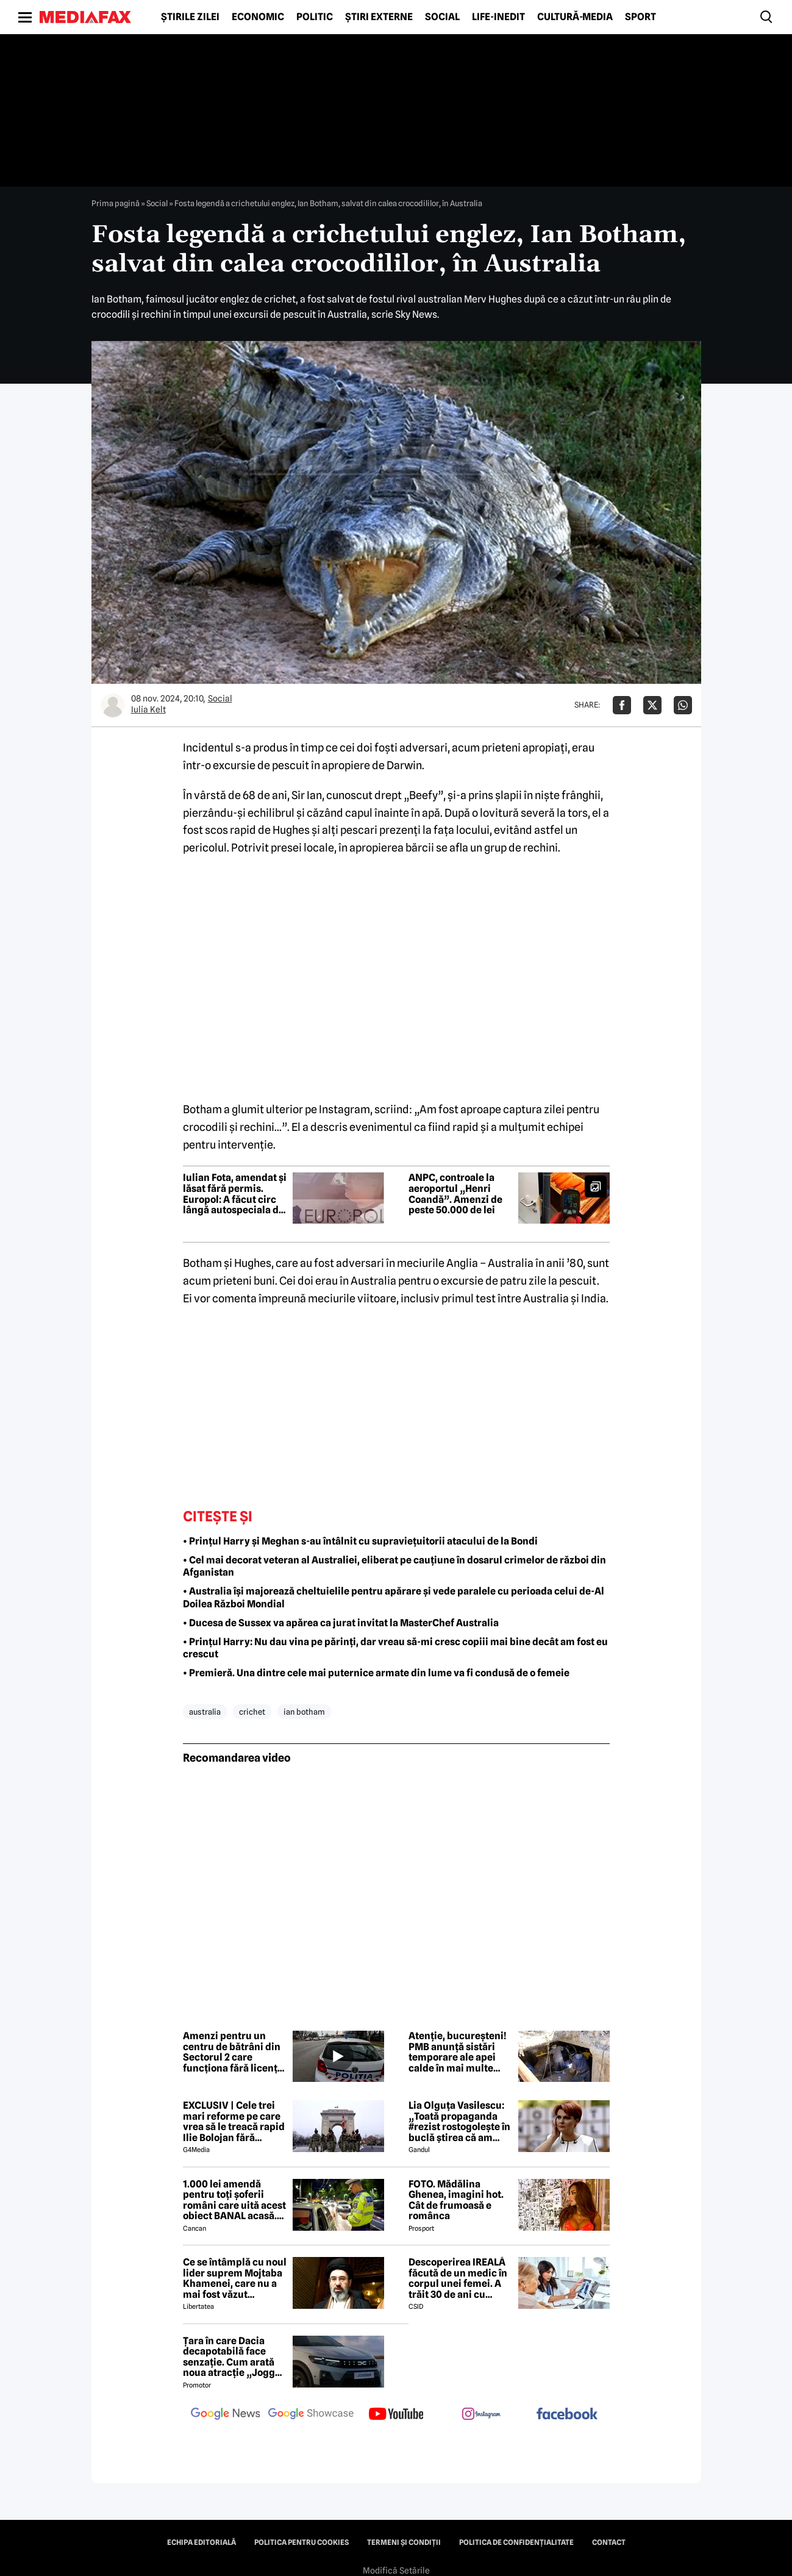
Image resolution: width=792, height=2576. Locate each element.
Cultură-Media (575, 17)
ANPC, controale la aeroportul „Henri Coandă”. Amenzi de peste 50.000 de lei (455, 1193)
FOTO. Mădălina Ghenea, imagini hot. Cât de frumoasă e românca (456, 2200)
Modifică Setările (396, 2570)
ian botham (304, 1712)
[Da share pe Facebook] (622, 705)
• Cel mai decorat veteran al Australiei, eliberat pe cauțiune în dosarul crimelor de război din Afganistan (394, 1566)
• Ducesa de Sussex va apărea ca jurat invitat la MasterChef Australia (341, 1623)
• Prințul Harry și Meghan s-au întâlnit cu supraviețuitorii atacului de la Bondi (360, 1541)
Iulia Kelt (148, 709)
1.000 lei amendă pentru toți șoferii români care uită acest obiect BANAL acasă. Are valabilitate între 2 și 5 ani (234, 2200)
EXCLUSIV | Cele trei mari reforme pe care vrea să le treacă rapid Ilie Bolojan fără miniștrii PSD (234, 2121)
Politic (314, 17)
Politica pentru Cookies (301, 2542)
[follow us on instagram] (481, 2415)
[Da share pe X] (652, 705)
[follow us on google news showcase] (311, 2415)
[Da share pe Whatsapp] (683, 705)
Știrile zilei (190, 17)
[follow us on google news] (225, 2415)
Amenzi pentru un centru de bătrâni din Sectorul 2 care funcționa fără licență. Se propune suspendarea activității (234, 2052)
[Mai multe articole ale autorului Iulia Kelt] (113, 705)
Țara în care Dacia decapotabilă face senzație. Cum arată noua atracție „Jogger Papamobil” (234, 2357)
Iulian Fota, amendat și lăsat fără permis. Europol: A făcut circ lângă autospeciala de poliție (235, 1193)
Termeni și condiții (404, 2542)
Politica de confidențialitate (516, 2542)
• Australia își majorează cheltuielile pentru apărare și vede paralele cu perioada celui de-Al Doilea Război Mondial (393, 1597)
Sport (640, 17)
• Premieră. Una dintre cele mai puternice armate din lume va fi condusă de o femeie (376, 1673)
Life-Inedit (498, 17)
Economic (258, 17)
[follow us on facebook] (567, 2415)
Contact (609, 2542)
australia (205, 1712)
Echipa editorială (201, 2542)
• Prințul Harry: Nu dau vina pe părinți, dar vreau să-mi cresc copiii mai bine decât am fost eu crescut (395, 1648)
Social (442, 17)
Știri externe (379, 17)
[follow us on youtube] (396, 2415)
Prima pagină (115, 203)
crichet (252, 1712)
